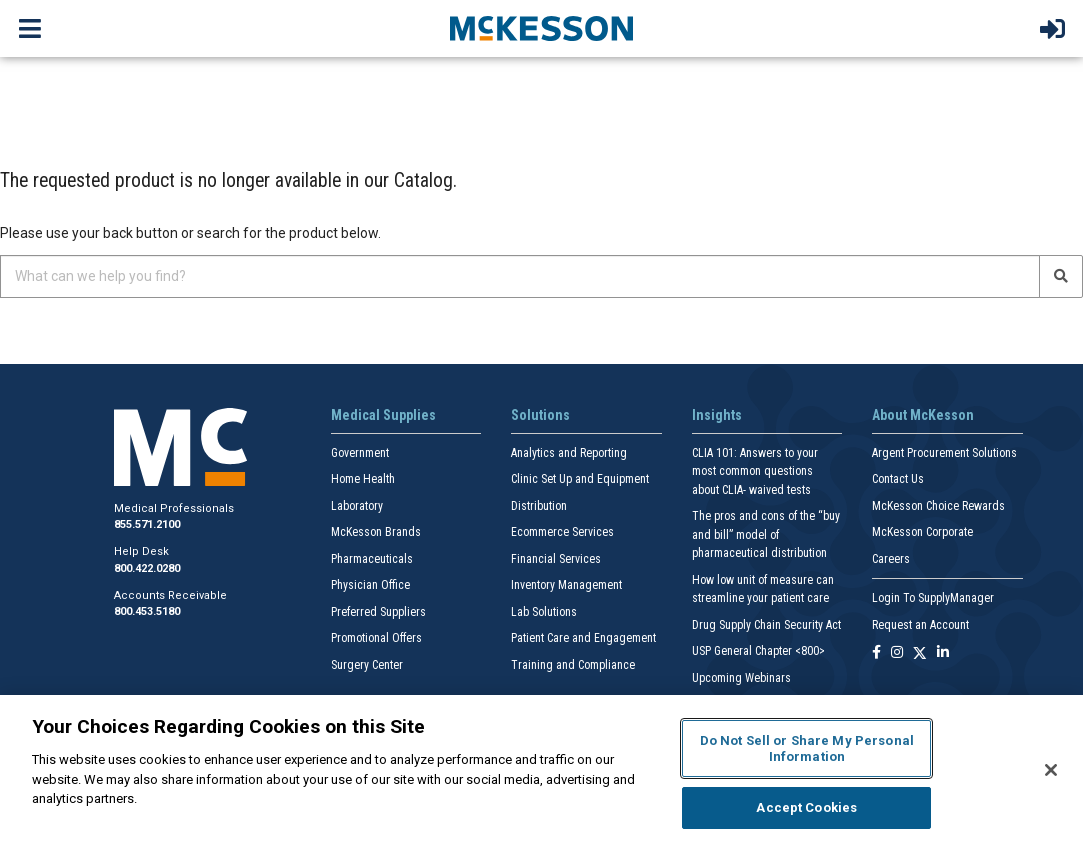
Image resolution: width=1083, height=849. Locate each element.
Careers (891, 559)
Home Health (363, 479)
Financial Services (556, 559)
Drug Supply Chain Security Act (766, 625)
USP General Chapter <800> (758, 651)
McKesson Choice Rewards (938, 506)
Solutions (540, 415)
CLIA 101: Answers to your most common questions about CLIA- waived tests (755, 471)
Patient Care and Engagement (583, 638)
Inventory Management (566, 585)
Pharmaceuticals (372, 559)
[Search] (1061, 276)
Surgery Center (367, 665)
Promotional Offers (376, 638)
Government (360, 453)
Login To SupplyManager (933, 598)
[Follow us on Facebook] (876, 653)
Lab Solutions (544, 612)
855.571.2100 (147, 524)
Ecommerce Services (562, 532)
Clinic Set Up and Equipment (580, 479)
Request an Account (920, 625)
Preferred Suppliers (378, 612)
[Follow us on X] (920, 653)
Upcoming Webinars (741, 678)
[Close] (1051, 770)
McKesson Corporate (922, 532)
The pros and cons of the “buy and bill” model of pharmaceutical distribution (766, 534)
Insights (717, 415)
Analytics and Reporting (569, 453)
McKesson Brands (376, 532)
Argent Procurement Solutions (944, 453)
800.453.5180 (147, 611)
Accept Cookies (806, 807)
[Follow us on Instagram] (897, 653)
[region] (541, 772)
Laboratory (357, 506)
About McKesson (923, 415)
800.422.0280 (147, 568)
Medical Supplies (383, 415)
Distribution (539, 506)
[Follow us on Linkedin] (943, 653)
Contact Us (898, 479)
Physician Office (370, 585)
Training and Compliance (573, 665)
